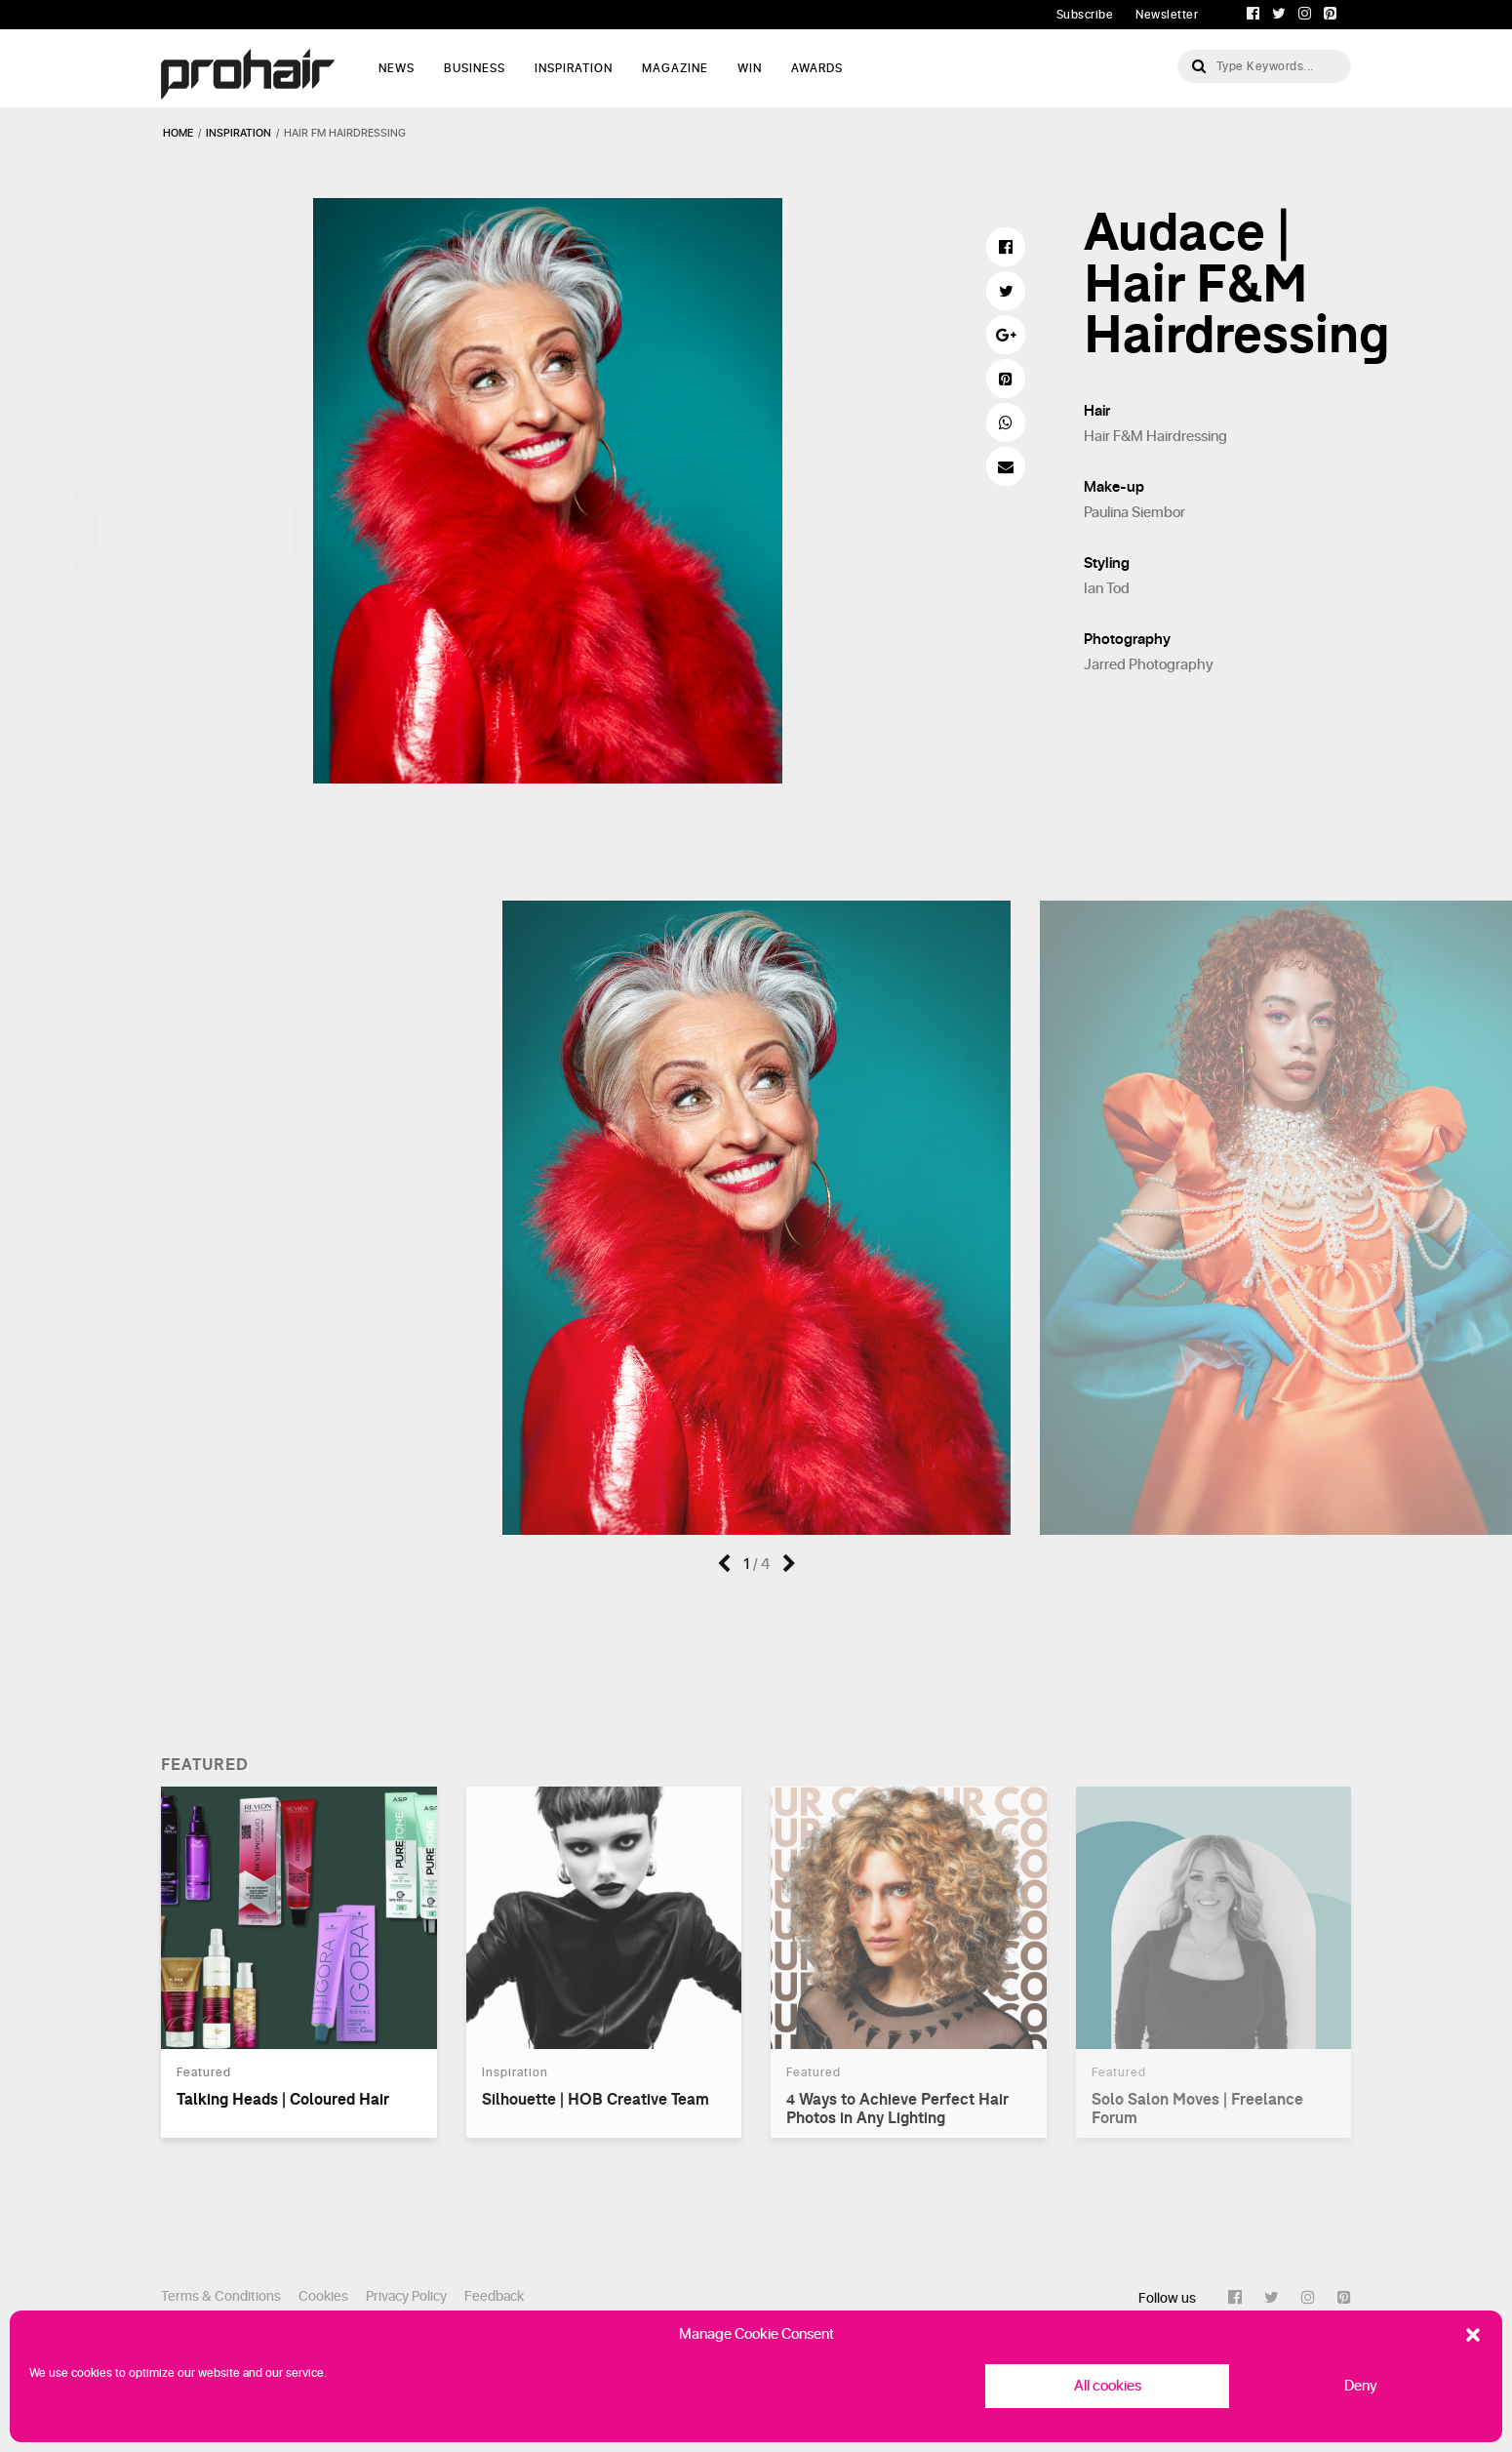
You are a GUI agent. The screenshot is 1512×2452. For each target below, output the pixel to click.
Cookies (323, 2296)
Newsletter (1166, 14)
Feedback (494, 2296)
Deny (1360, 2386)
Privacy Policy (406, 2296)
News (396, 68)
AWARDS (817, 68)
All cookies (1107, 2386)
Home (178, 133)
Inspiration (574, 68)
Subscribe (1085, 14)
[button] (1473, 2335)
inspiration (238, 133)
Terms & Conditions (221, 2296)
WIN (749, 68)
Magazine (675, 68)
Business (474, 68)
